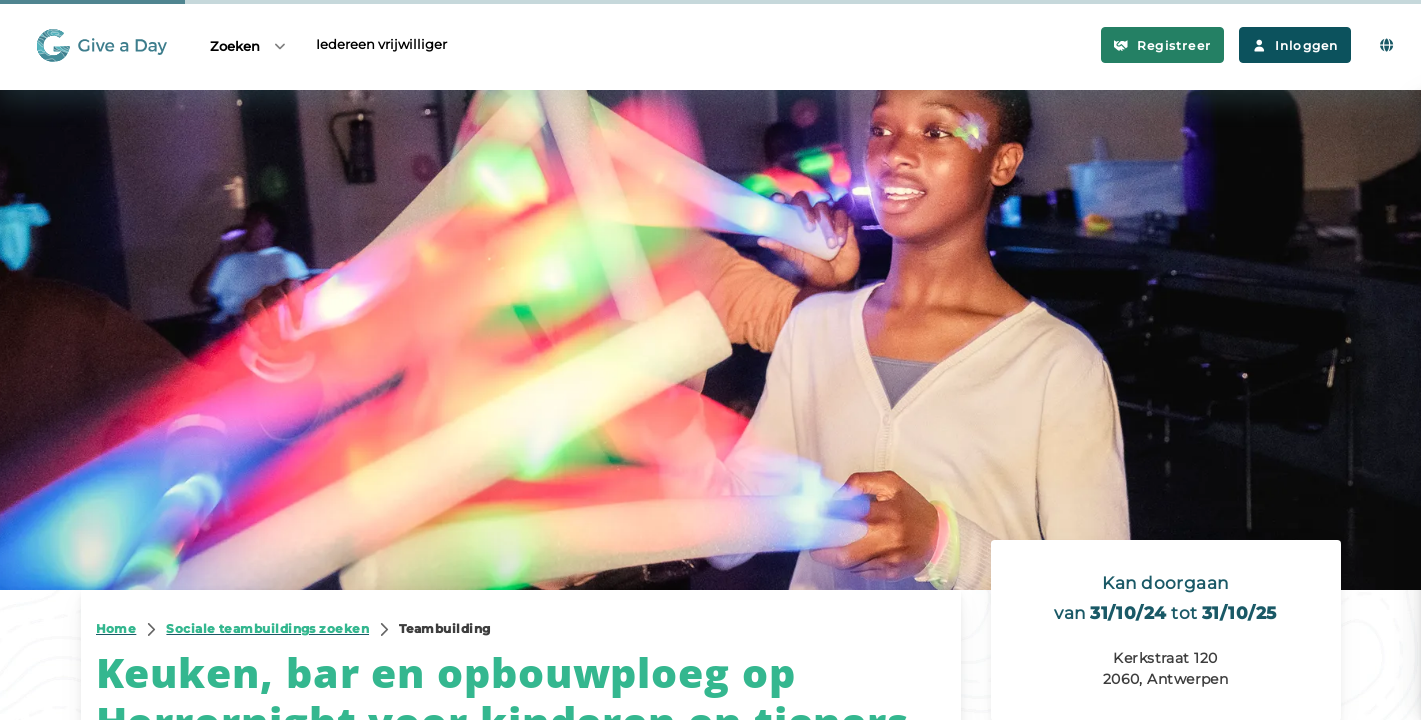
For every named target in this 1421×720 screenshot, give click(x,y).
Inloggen (1295, 45)
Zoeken (249, 45)
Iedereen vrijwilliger (381, 44)
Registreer (1162, 45)
